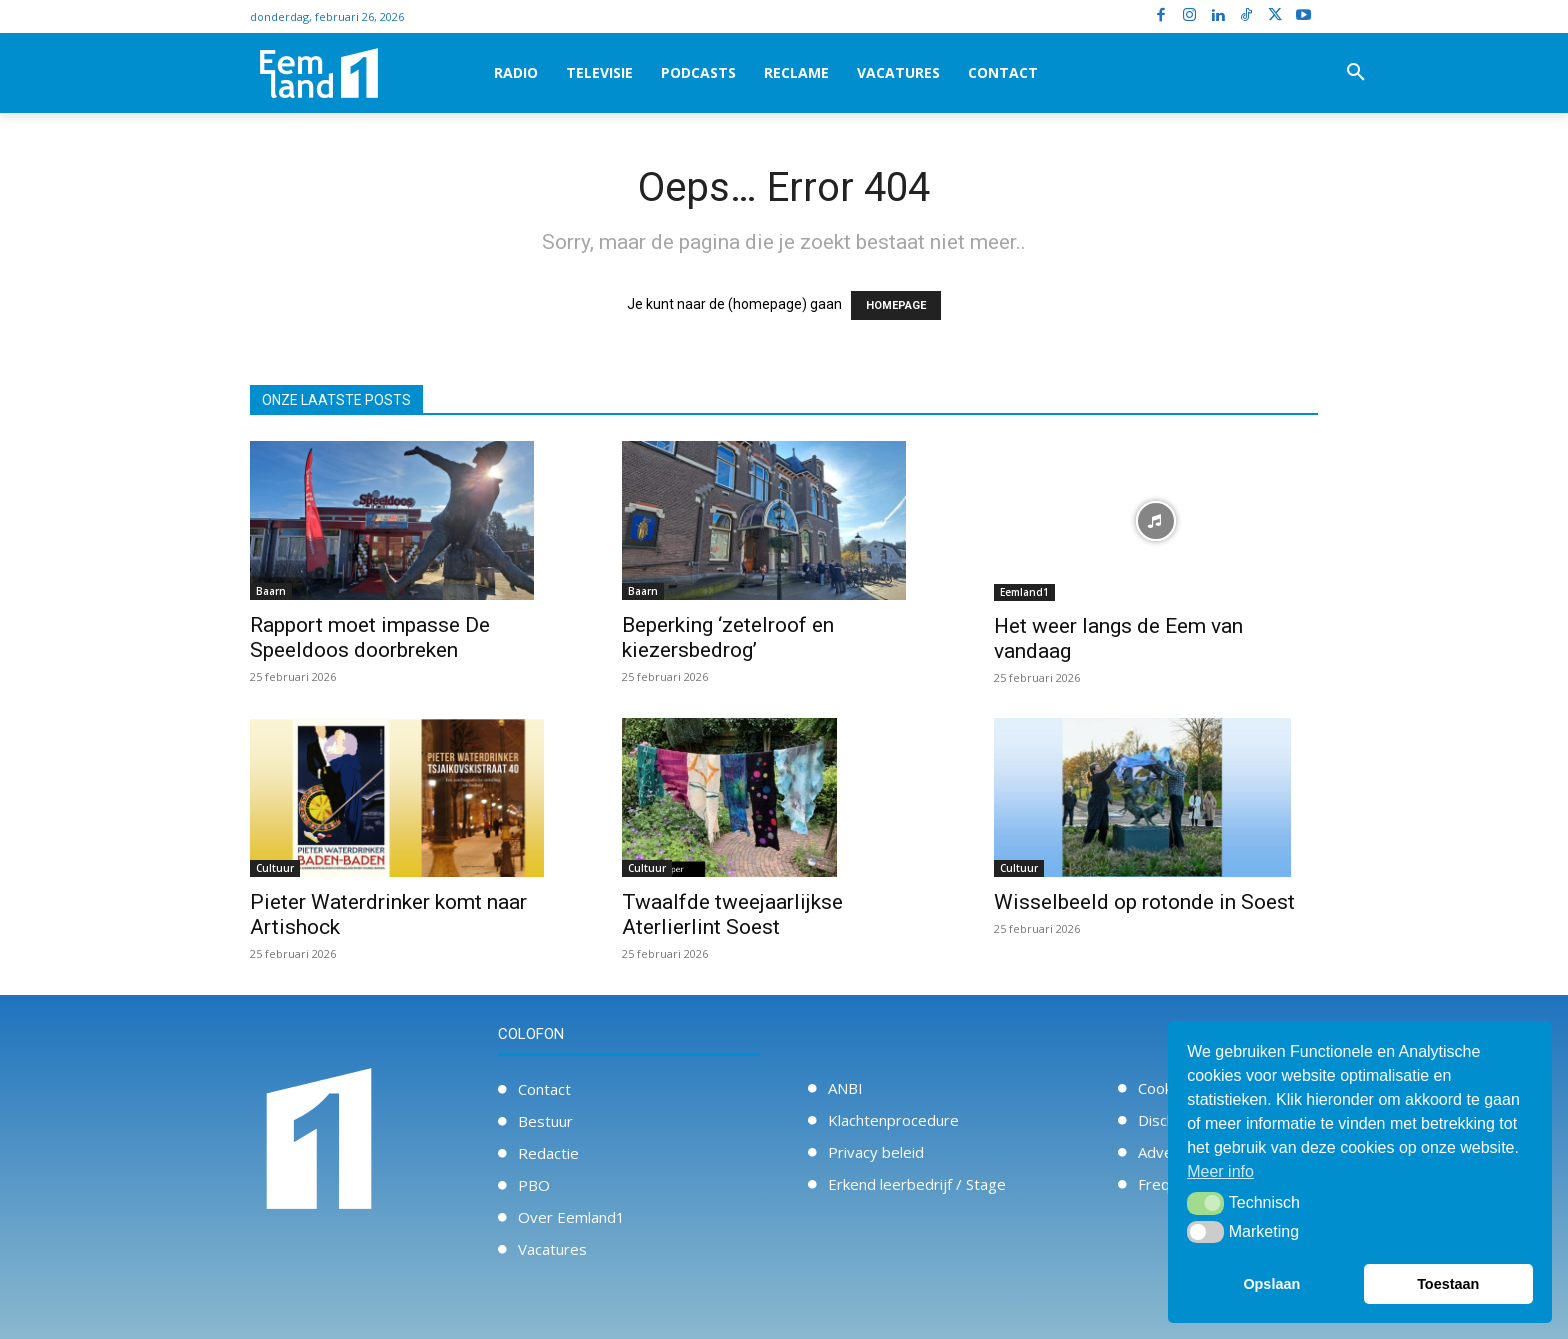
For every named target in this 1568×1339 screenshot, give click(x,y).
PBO (534, 1185)
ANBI (845, 1088)
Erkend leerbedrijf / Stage (917, 1184)
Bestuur (545, 1121)
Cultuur (275, 868)
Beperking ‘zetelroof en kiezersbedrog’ (728, 637)
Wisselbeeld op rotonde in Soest (1144, 902)
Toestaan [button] (1448, 1284)
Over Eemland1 (571, 1217)
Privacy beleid (876, 1152)
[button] (1356, 73)
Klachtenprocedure (893, 1120)
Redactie (548, 1153)
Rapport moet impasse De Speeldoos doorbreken (370, 637)
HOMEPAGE (896, 305)
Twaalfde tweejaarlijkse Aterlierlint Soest (732, 914)
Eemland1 (1024, 592)
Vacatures (552, 1249)
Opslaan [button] (1271, 1284)
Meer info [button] (1220, 1171)
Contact (544, 1089)
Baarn (271, 591)
